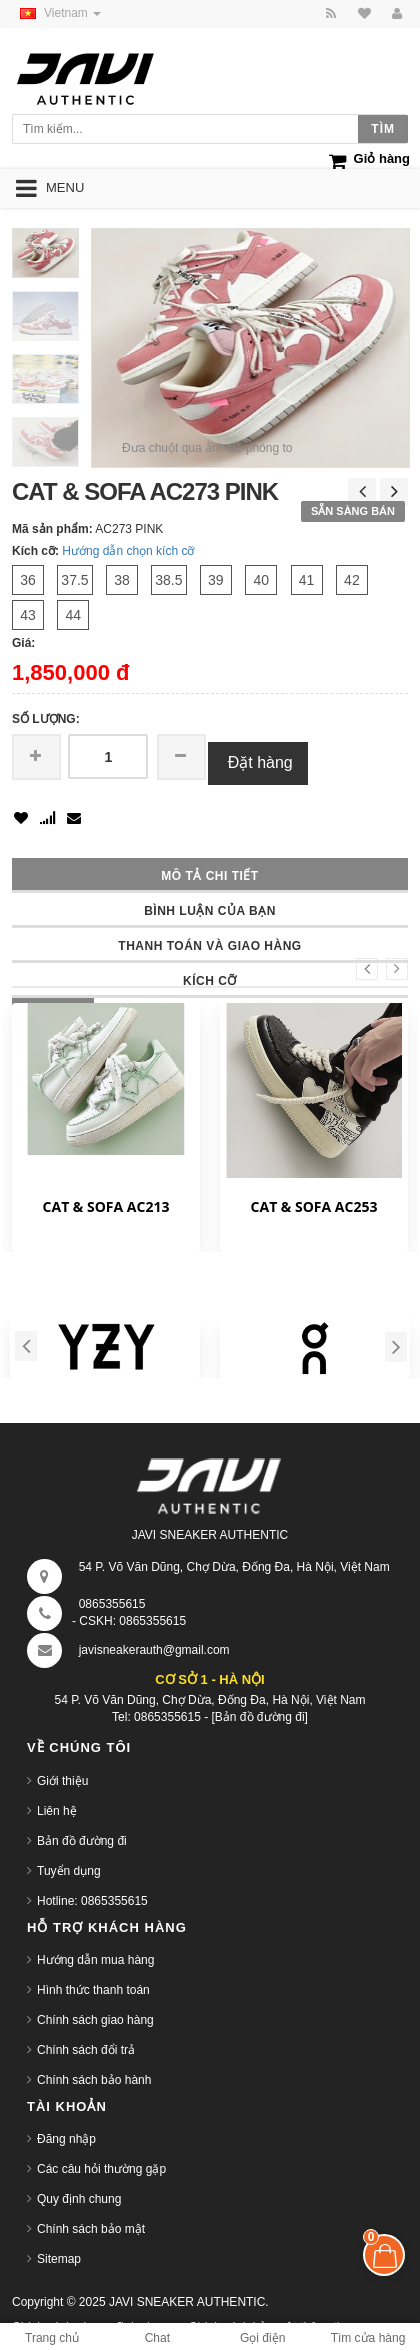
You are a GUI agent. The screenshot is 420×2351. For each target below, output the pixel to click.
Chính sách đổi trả (86, 2050)
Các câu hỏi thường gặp (101, 2169)
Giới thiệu (62, 1781)
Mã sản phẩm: (52, 529)
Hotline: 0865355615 (92, 1901)
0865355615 (112, 1604)
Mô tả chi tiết (209, 876)
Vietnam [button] (56, 13)
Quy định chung (79, 2199)
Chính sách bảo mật (91, 2229)
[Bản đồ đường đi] (260, 1717)
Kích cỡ (210, 981)
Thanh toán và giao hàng (209, 946)
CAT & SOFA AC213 (106, 1206)
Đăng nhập (66, 2139)
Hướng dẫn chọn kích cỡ (128, 551)
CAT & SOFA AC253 (314, 1206)
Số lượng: (46, 719)
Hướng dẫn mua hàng (95, 1960)
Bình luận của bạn (210, 911)
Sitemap (59, 2259)
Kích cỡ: (35, 551)
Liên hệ (57, 1811)
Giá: (23, 643)
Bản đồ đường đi (82, 1841)
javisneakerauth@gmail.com (154, 1650)
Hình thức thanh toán (93, 1990)
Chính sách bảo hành (94, 2080)
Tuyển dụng (69, 1871)
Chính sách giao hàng (95, 2020)
